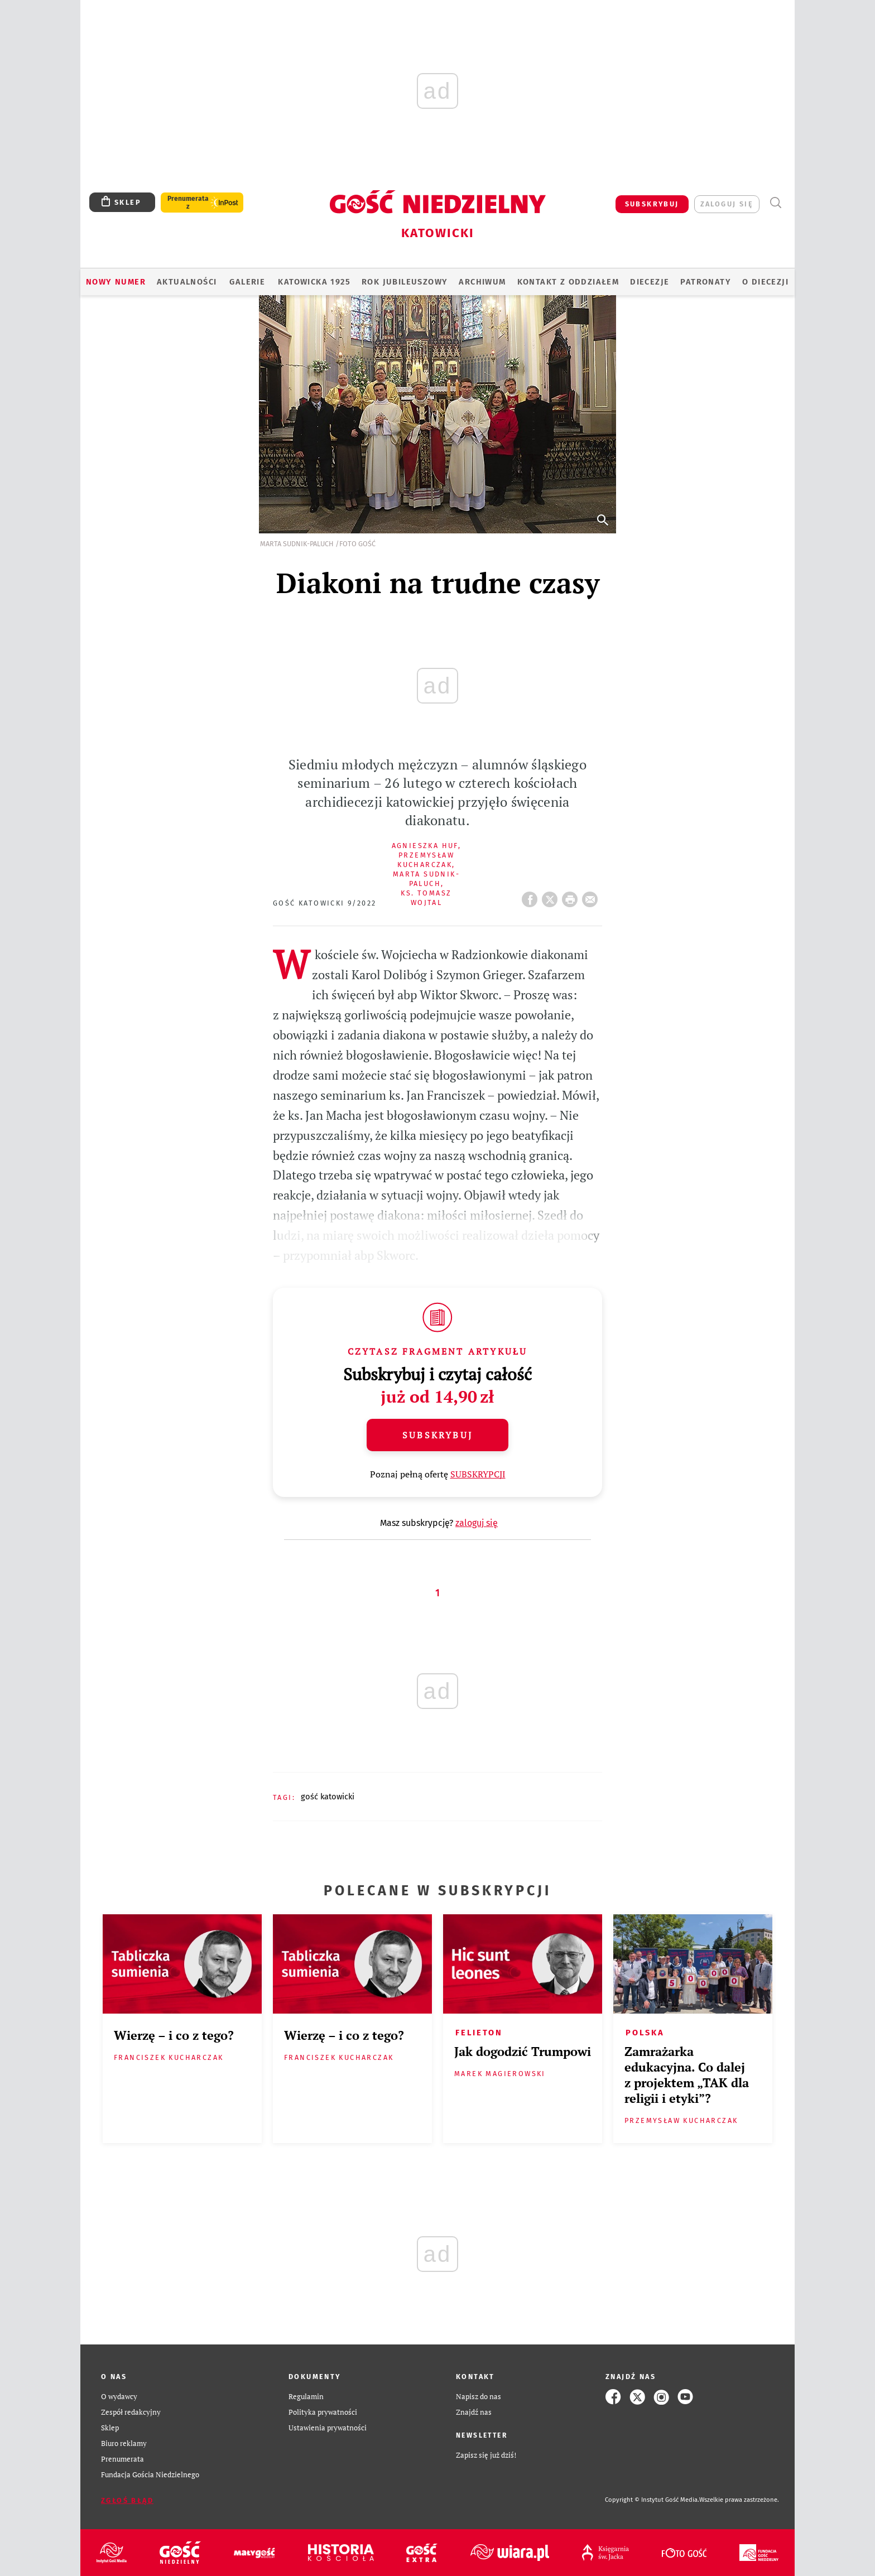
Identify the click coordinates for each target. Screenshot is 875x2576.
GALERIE (247, 282)
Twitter (552, 896)
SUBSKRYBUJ (652, 204)
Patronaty (705, 282)
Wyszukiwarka (775, 202)
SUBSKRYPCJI (478, 1474)
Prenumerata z (188, 202)
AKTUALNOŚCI (187, 282)
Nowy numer (116, 282)
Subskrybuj (437, 1435)
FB (532, 896)
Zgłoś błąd (127, 2500)
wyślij (592, 896)
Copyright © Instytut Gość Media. (652, 2499)
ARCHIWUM (482, 282)
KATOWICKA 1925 (314, 282)
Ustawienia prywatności (328, 2428)
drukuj (572, 896)
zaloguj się (726, 204)
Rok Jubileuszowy (405, 282)
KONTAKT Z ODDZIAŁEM (568, 282)
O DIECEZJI (765, 282)
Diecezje (649, 282)
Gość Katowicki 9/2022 (324, 903)
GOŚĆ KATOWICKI (327, 1797)
